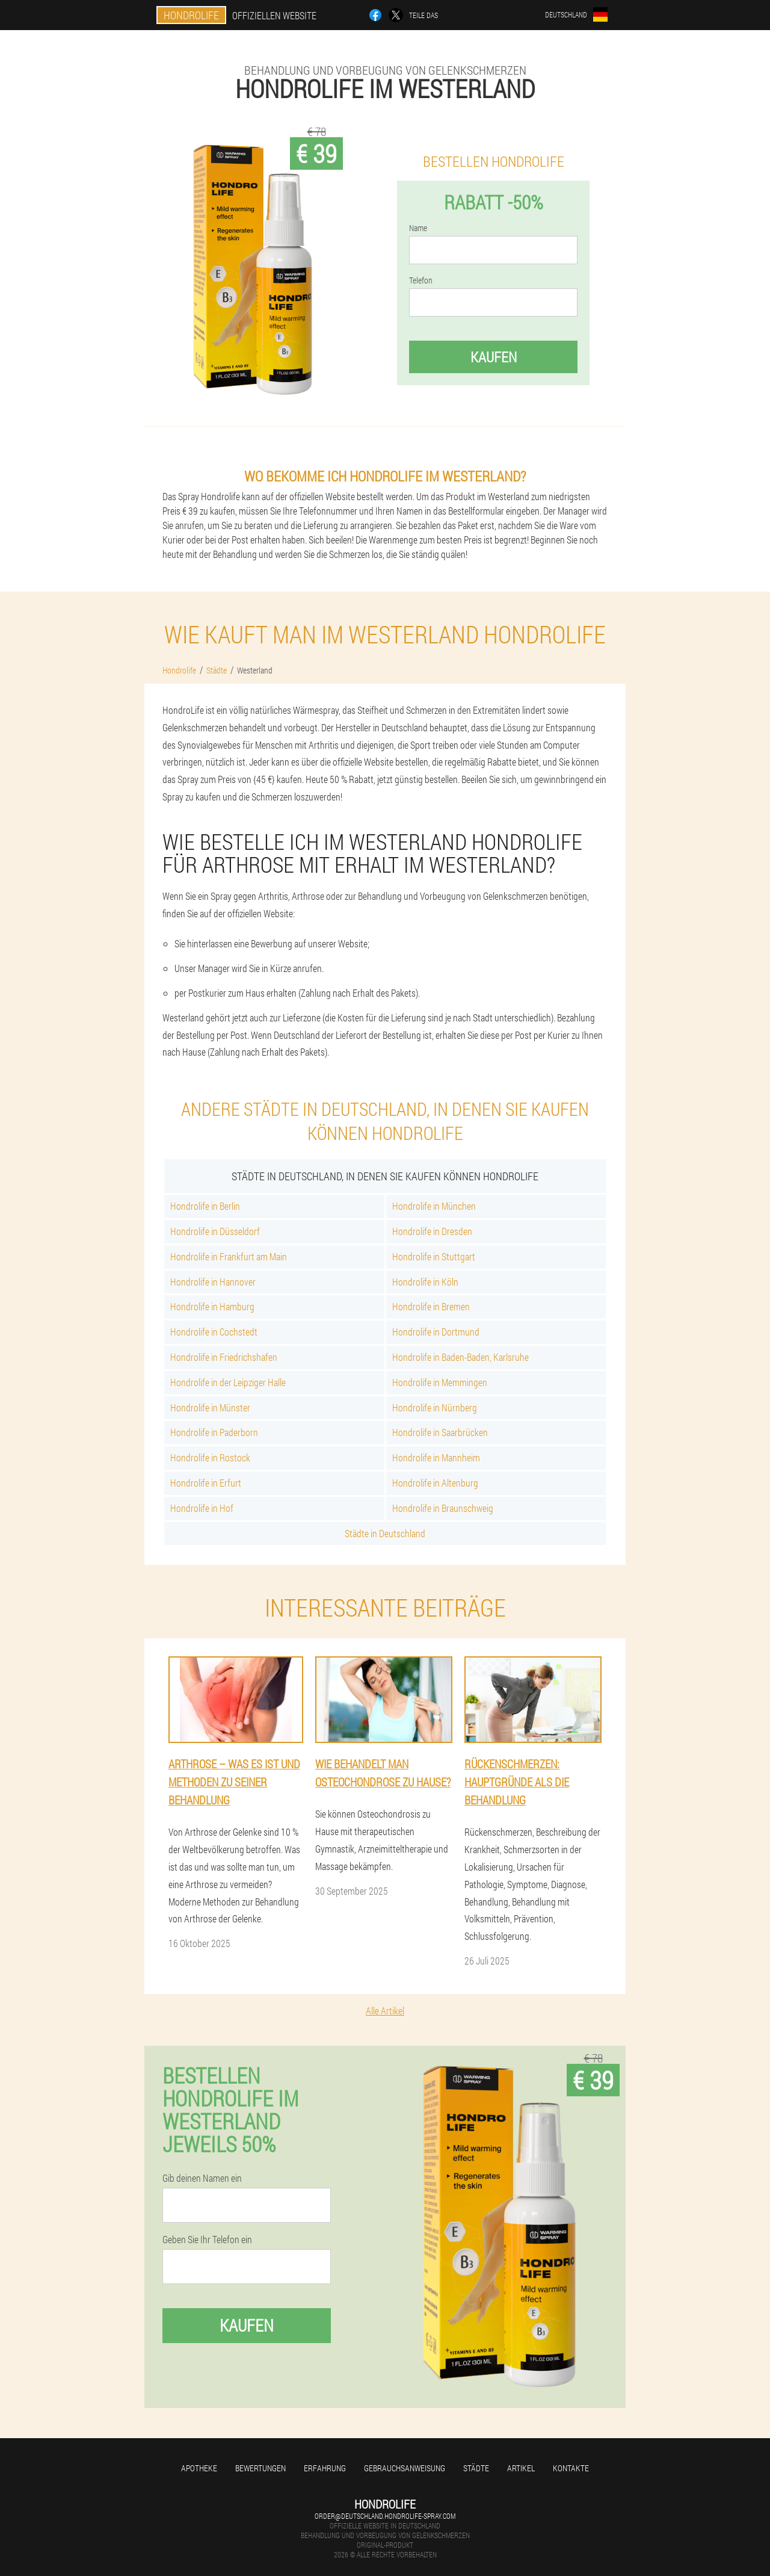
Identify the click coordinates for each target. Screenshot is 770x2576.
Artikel (521, 2468)
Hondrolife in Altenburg (435, 1482)
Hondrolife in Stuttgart (433, 1256)
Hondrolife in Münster (210, 1407)
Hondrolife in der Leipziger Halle (228, 1382)
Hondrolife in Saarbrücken (440, 1432)
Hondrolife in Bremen (431, 1306)
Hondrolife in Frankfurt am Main (228, 1256)
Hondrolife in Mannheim (436, 1457)
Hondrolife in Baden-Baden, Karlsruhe (460, 1357)
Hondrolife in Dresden (432, 1231)
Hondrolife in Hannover (213, 1281)
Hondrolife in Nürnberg (434, 1407)
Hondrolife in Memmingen (439, 1382)
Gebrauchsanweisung (404, 2468)
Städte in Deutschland (385, 1533)
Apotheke (199, 2468)
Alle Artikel (385, 2010)
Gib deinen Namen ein (202, 2178)
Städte (476, 2468)
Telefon (421, 280)
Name (418, 228)
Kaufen (493, 357)
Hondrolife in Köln (425, 1281)
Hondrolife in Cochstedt (213, 1331)
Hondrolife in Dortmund (435, 1331)
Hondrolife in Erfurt (205, 1482)
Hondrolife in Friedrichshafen (223, 1357)
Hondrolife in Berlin (205, 1206)
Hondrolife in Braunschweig (442, 1508)
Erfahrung (325, 2468)
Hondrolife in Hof (201, 1508)
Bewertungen (260, 2468)
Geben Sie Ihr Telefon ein (207, 2239)
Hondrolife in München (434, 1206)
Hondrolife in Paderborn (214, 1432)
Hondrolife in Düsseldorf (215, 1231)
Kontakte (571, 2468)
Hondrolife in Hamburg (212, 1306)
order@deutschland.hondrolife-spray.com (385, 2516)
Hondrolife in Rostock (210, 1457)
